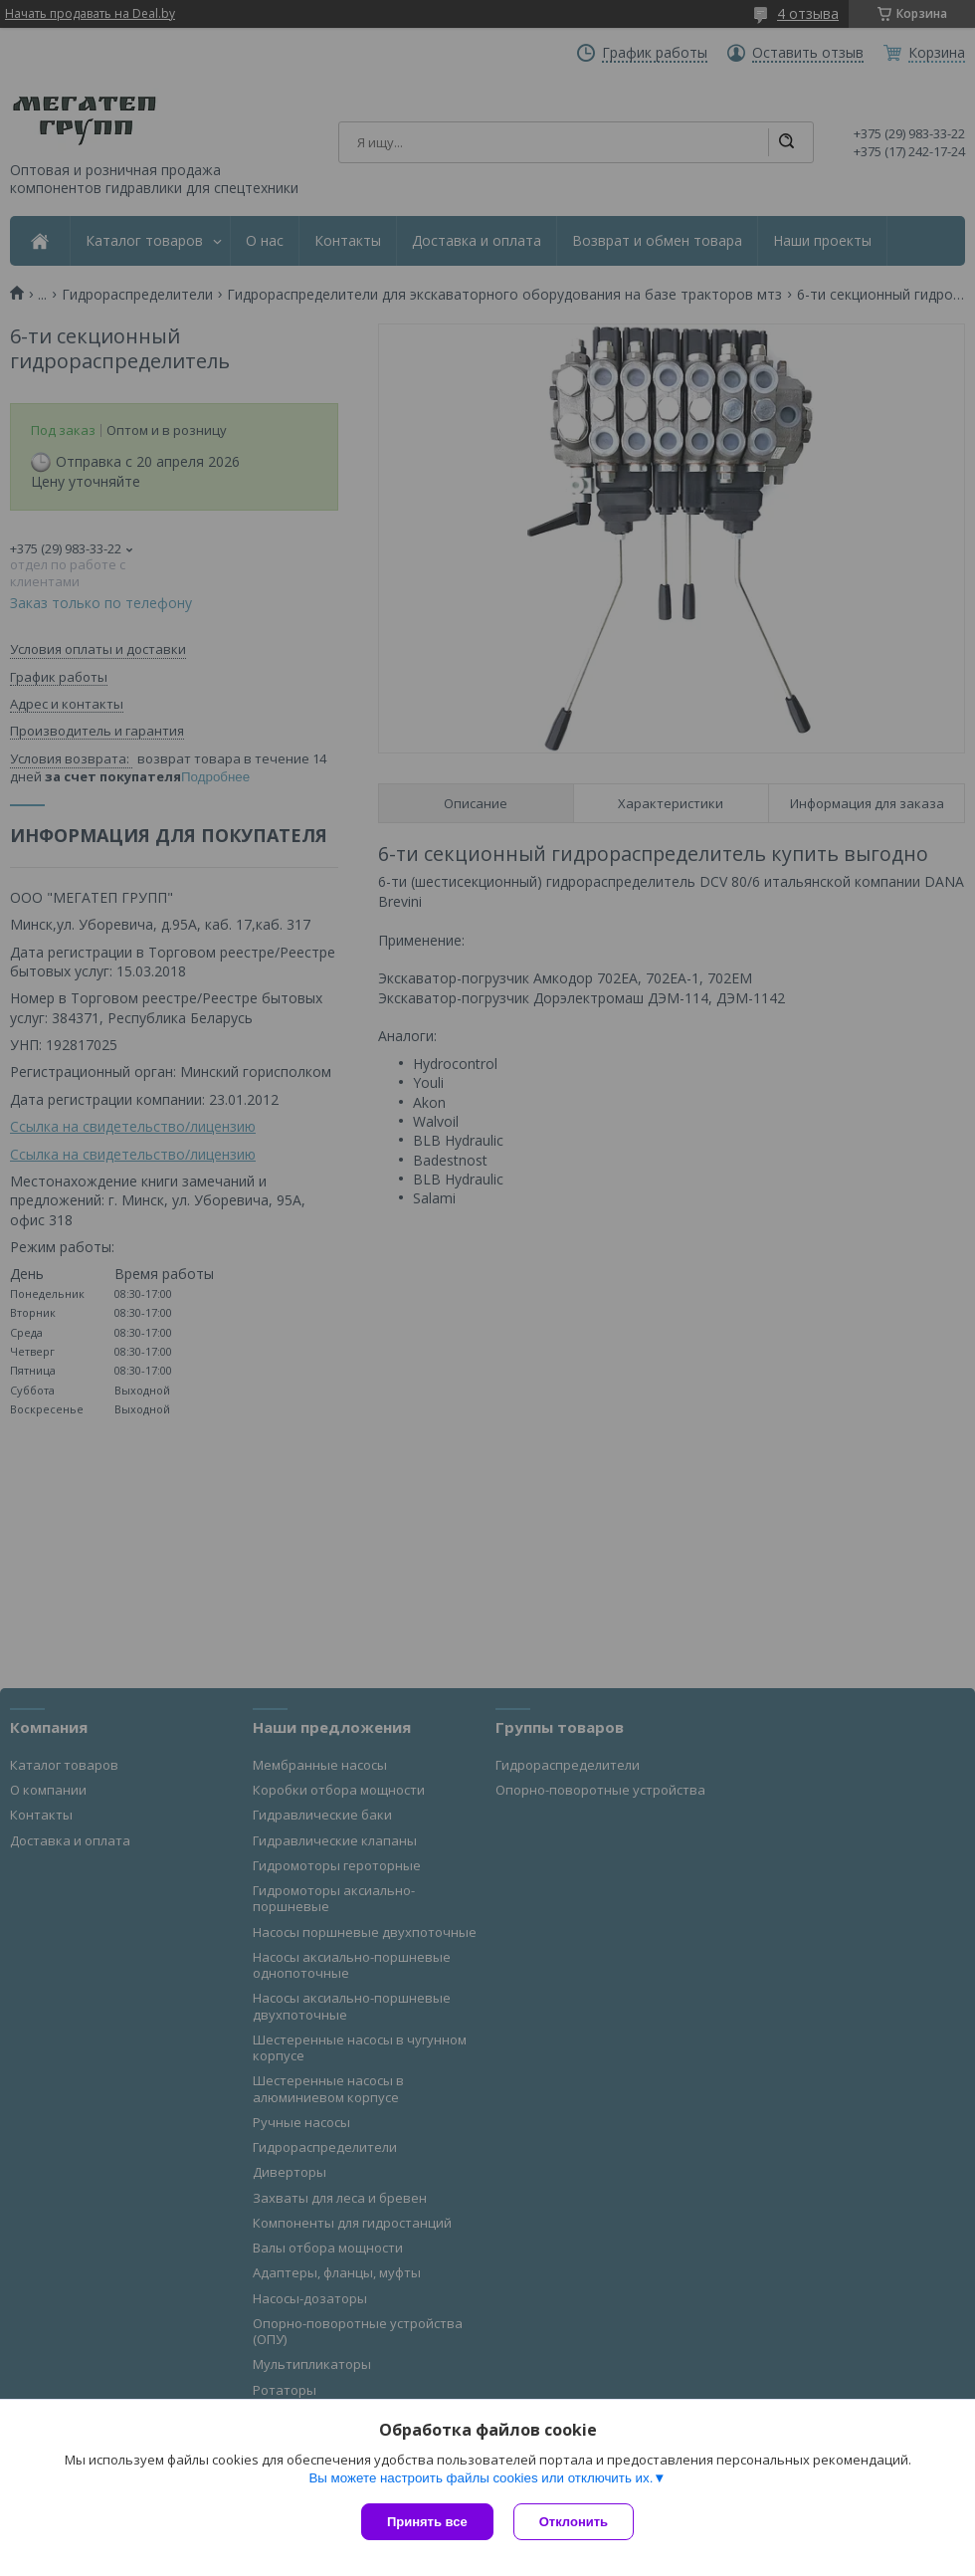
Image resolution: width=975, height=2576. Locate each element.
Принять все (427, 2521)
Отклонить (573, 2521)
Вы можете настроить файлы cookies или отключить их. (480, 2477)
